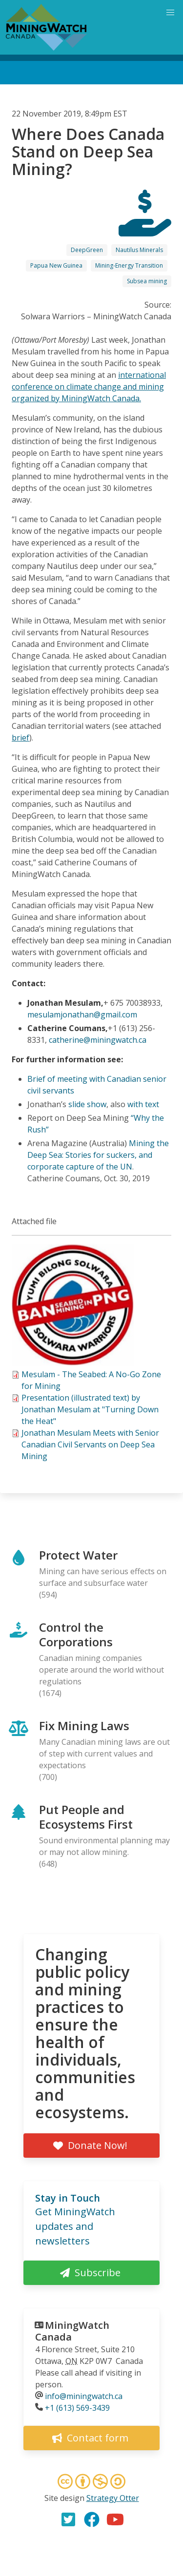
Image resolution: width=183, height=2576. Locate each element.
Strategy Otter (112, 2498)
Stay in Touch (67, 2198)
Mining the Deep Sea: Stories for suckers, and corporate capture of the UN (98, 1155)
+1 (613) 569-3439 (77, 2407)
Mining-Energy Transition (129, 265)
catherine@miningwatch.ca (97, 1039)
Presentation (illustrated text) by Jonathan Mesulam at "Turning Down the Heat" (90, 1409)
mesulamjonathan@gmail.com (82, 1014)
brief (20, 737)
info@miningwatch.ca (83, 2396)
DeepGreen (87, 250)
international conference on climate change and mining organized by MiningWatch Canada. (89, 387)
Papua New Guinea (56, 265)
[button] (73, 1362)
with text (143, 1104)
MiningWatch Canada (72, 2331)
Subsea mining (147, 281)
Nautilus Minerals (139, 250)
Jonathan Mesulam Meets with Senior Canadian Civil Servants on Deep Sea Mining (90, 1444)
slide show (87, 1104)
